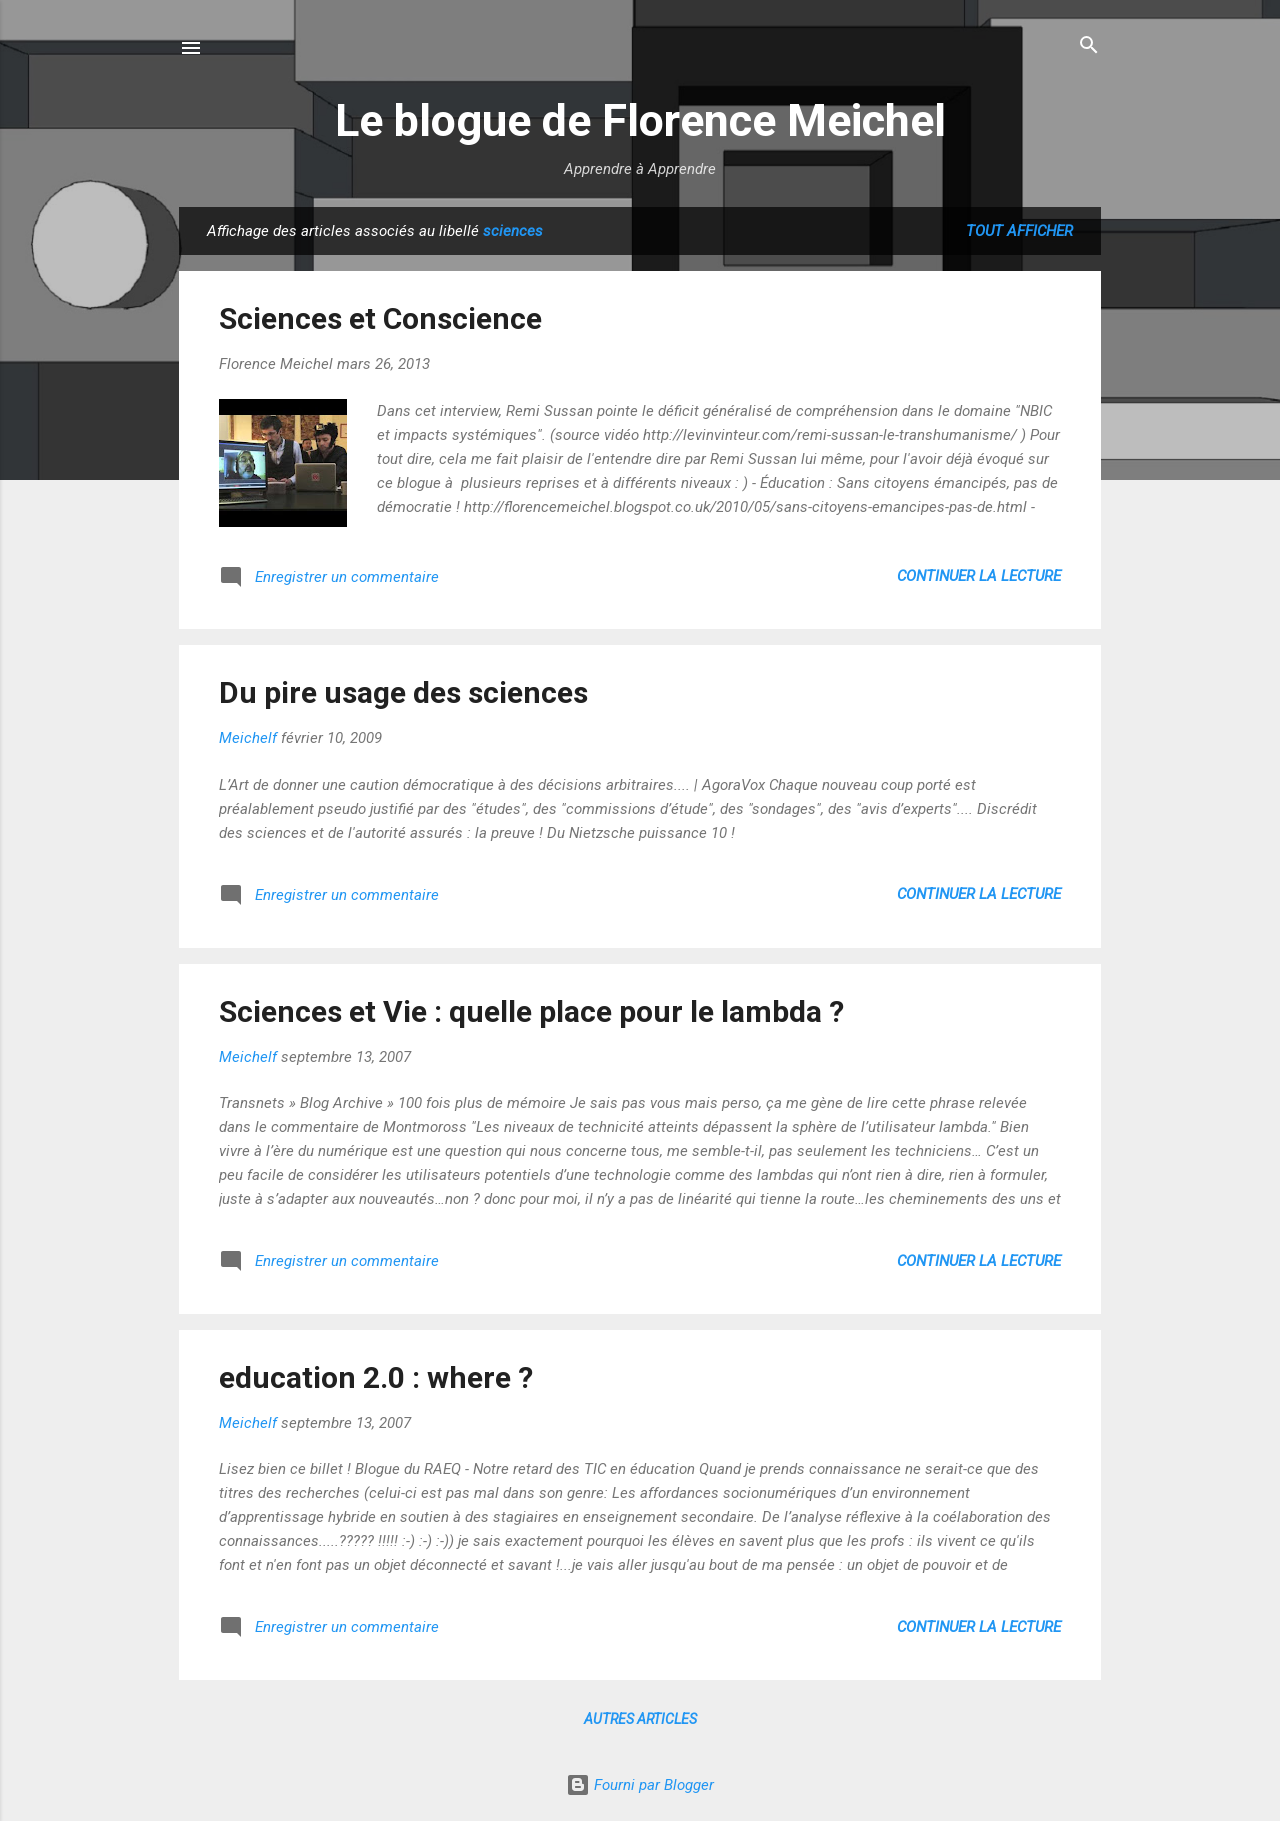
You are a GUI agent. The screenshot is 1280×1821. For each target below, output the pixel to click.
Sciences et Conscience (380, 318)
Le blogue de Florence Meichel (640, 120)
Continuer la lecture (979, 576)
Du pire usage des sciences (403, 692)
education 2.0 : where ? (376, 1377)
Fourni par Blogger (640, 1785)
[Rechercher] (1089, 46)
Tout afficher (1019, 231)
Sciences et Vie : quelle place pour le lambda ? (531, 1011)
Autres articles (640, 1719)
